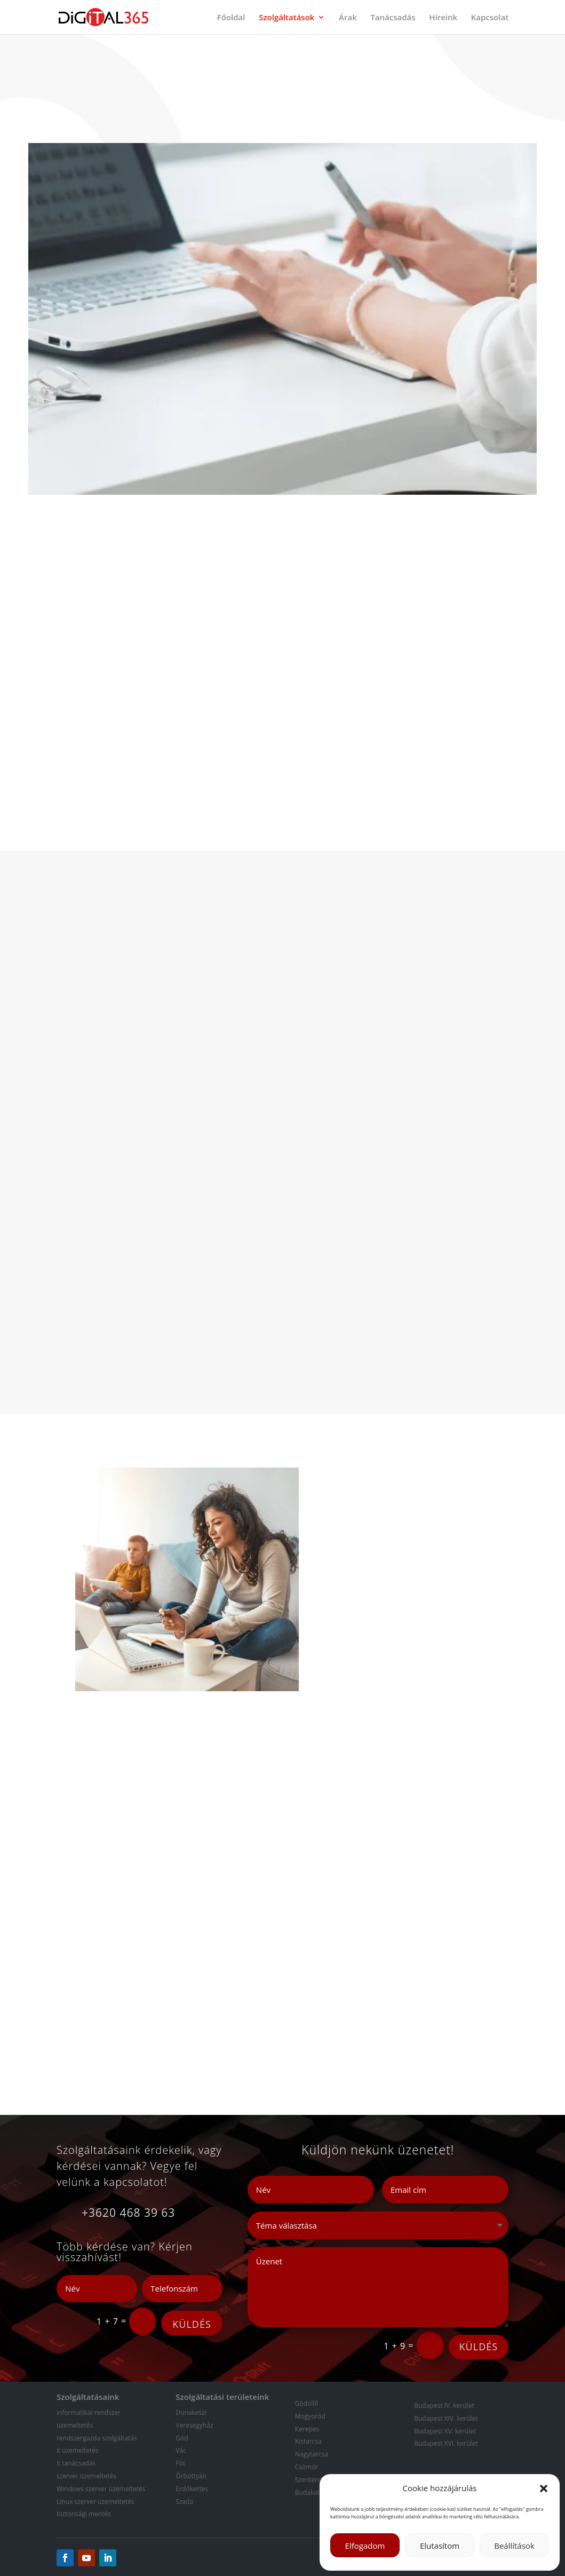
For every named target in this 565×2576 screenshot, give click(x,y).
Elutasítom (439, 2545)
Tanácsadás (392, 17)
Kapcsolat (489, 17)
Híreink (443, 17)
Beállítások (514, 2545)
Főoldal (231, 17)
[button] (543, 2488)
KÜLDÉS (191, 2324)
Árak (348, 17)
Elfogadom (365, 2545)
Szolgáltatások (286, 17)
